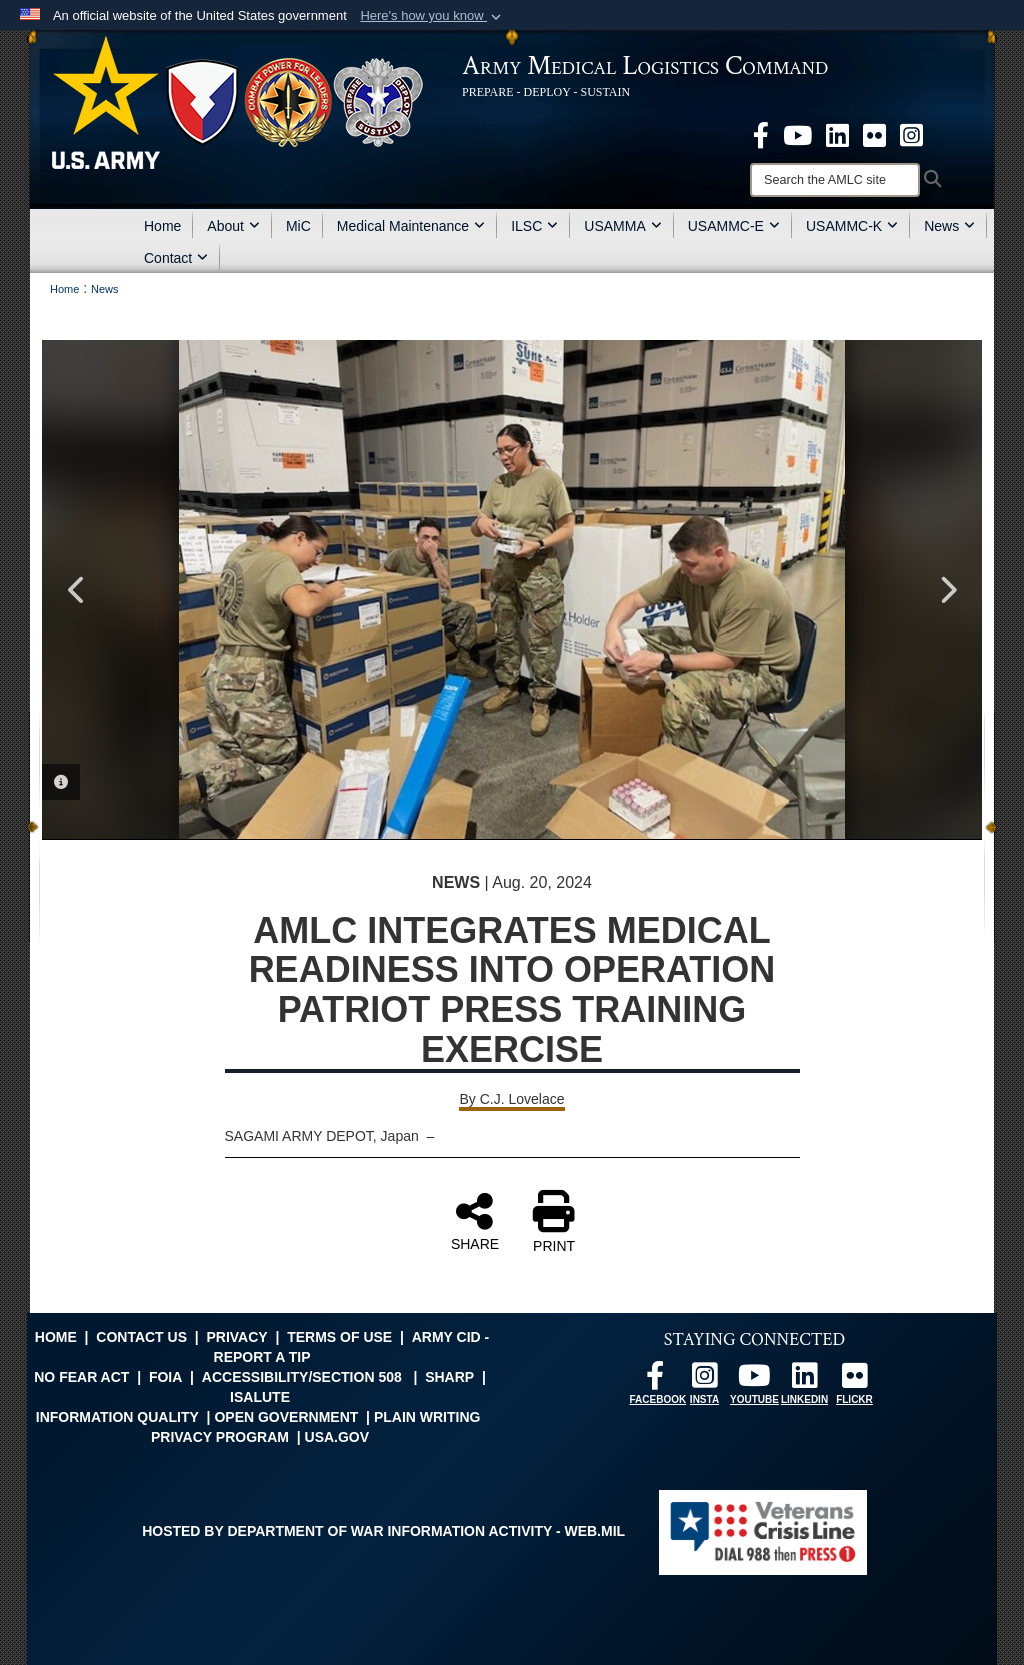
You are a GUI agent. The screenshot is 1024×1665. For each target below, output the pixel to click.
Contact (176, 258)
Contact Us (141, 1337)
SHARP (449, 1377)
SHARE (475, 1221)
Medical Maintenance (411, 226)
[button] (432, 16)
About (233, 226)
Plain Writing (427, 1417)
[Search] (835, 180)
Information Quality (117, 1417)
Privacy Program (220, 1437)
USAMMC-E (734, 226)
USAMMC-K (852, 226)
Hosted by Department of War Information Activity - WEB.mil (383, 1531)
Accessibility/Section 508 (302, 1377)
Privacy (236, 1337)
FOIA (165, 1377)
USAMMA (622, 226)
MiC (298, 226)
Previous (77, 590)
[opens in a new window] (761, 134)
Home (162, 226)
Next (947, 590)
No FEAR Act (81, 1377)
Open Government (286, 1417)
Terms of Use (339, 1337)
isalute (260, 1397)
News (949, 226)
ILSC (534, 226)
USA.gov (337, 1437)
